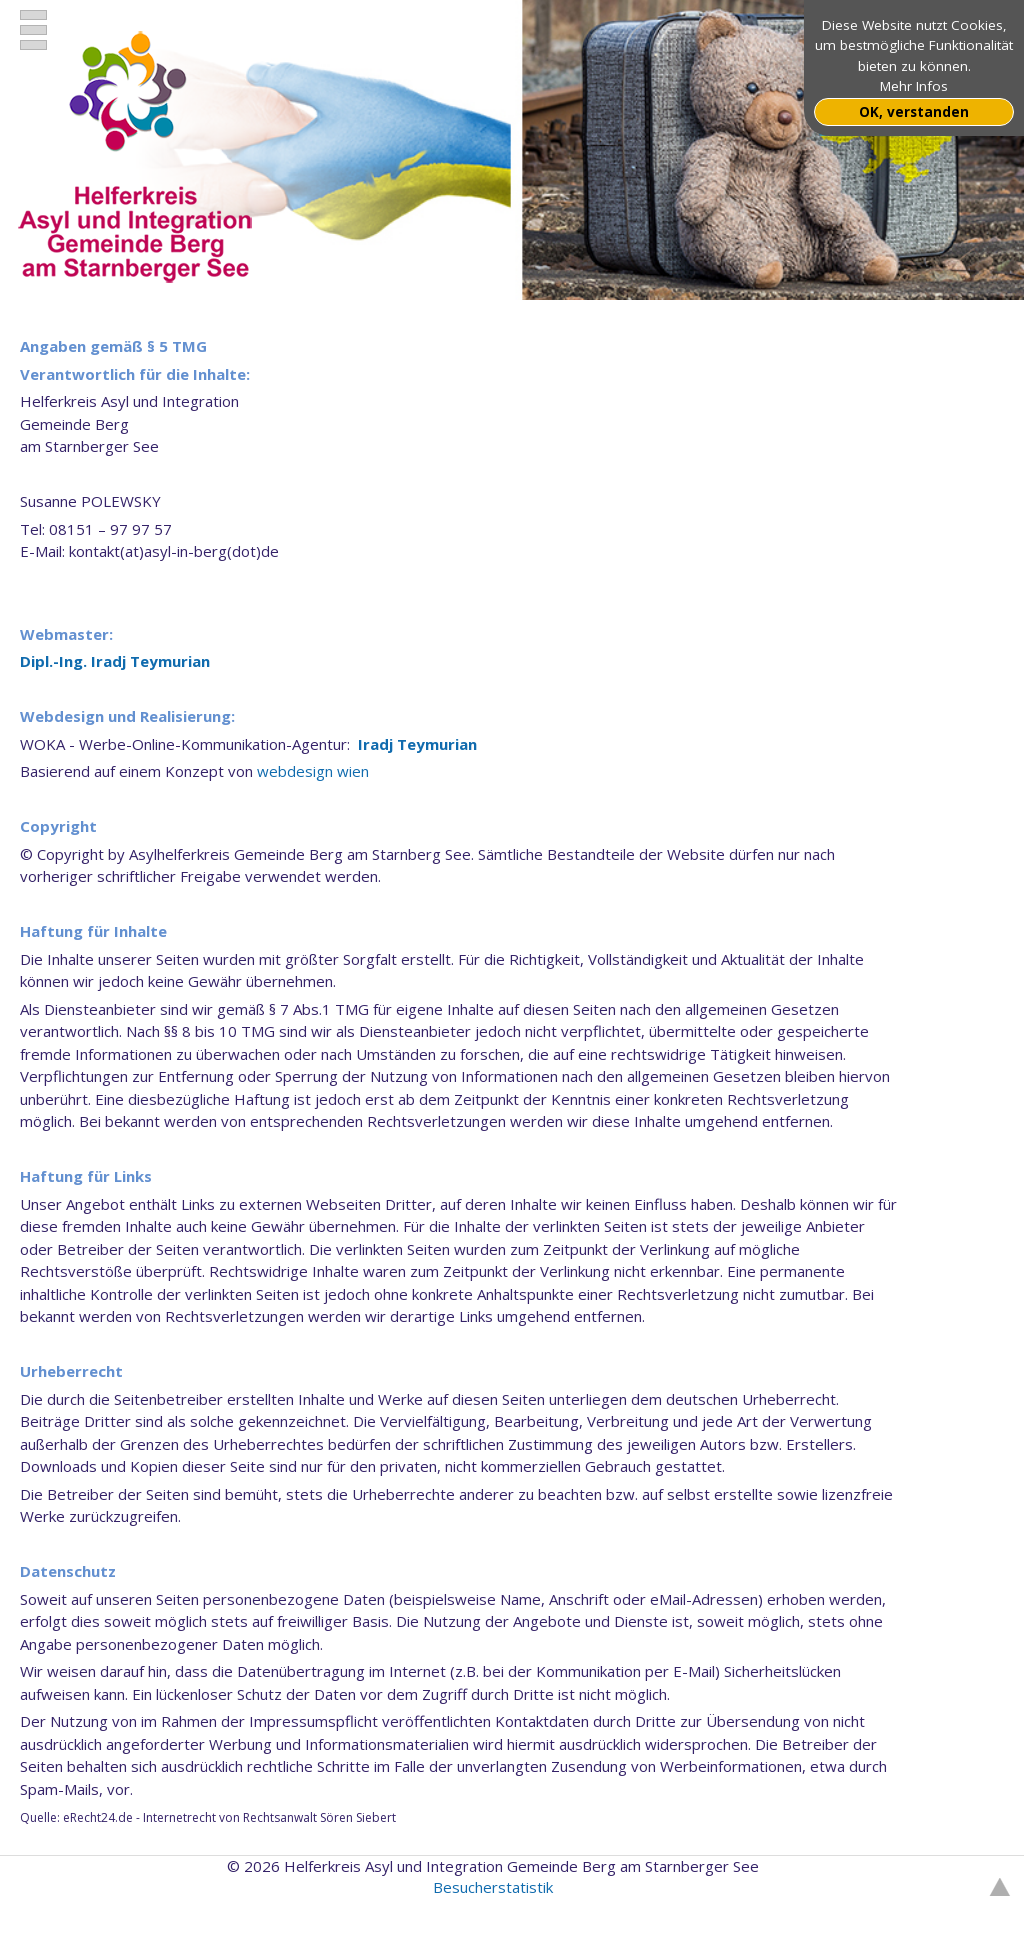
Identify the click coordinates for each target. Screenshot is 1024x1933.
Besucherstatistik (493, 1887)
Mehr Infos (914, 86)
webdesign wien (313, 771)
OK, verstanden (914, 112)
